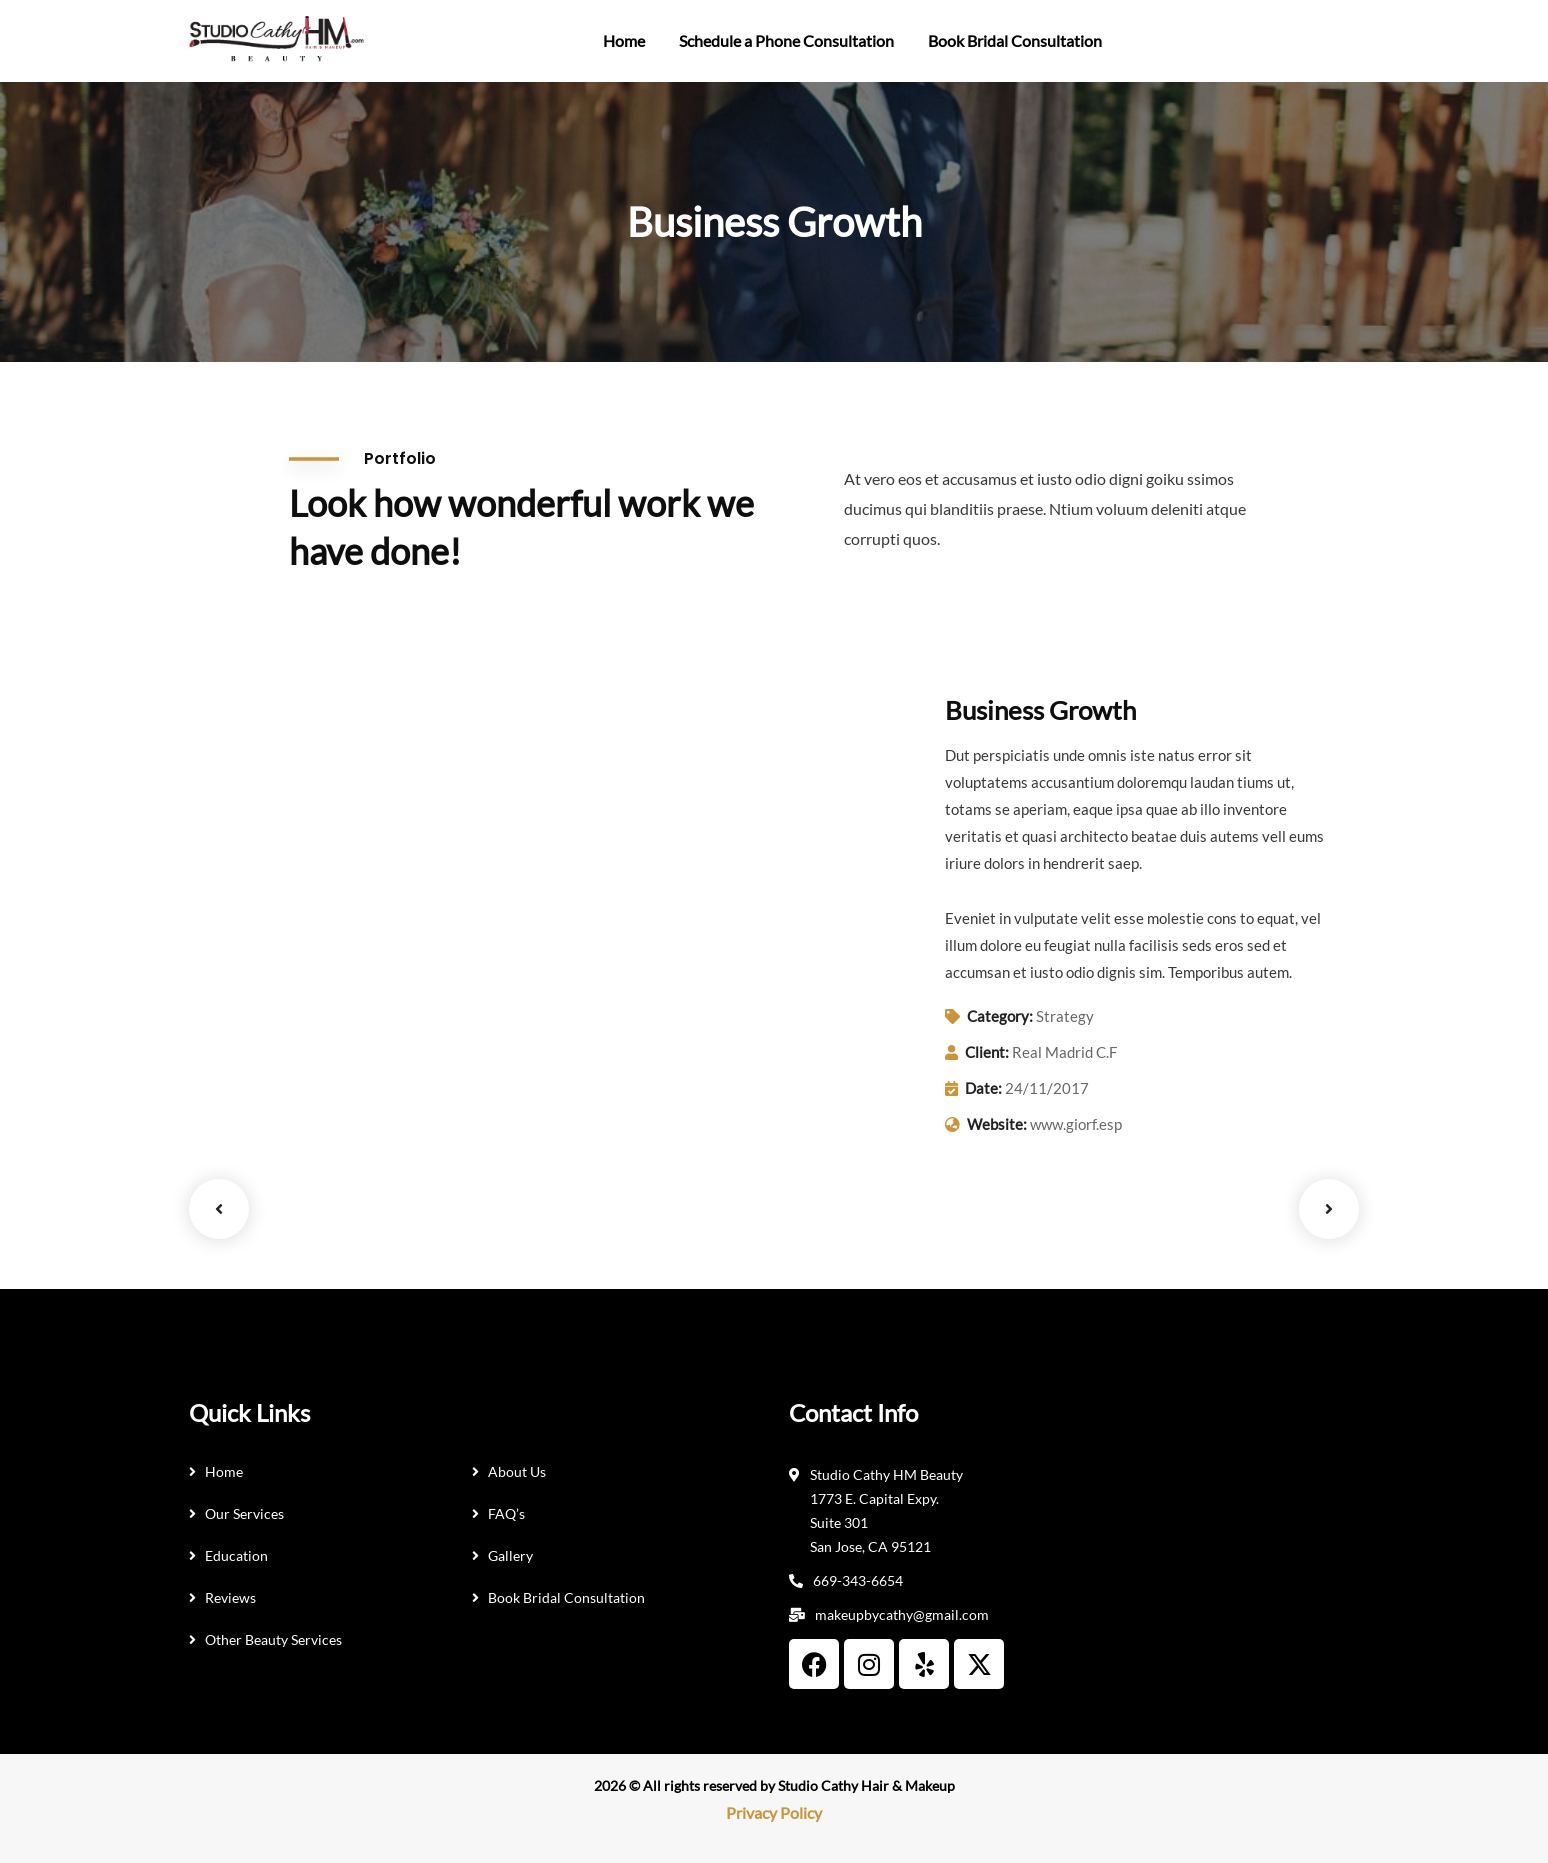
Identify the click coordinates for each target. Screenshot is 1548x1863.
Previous (219, 1209)
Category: (1000, 1016)
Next (1329, 1209)
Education (236, 1555)
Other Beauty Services (273, 1639)
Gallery (510, 1555)
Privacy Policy (774, 1812)
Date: (983, 1088)
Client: (987, 1052)
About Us (517, 1471)
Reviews (230, 1597)
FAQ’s (506, 1513)
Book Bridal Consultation (566, 1597)
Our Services (244, 1513)
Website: (997, 1124)
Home (224, 1471)
